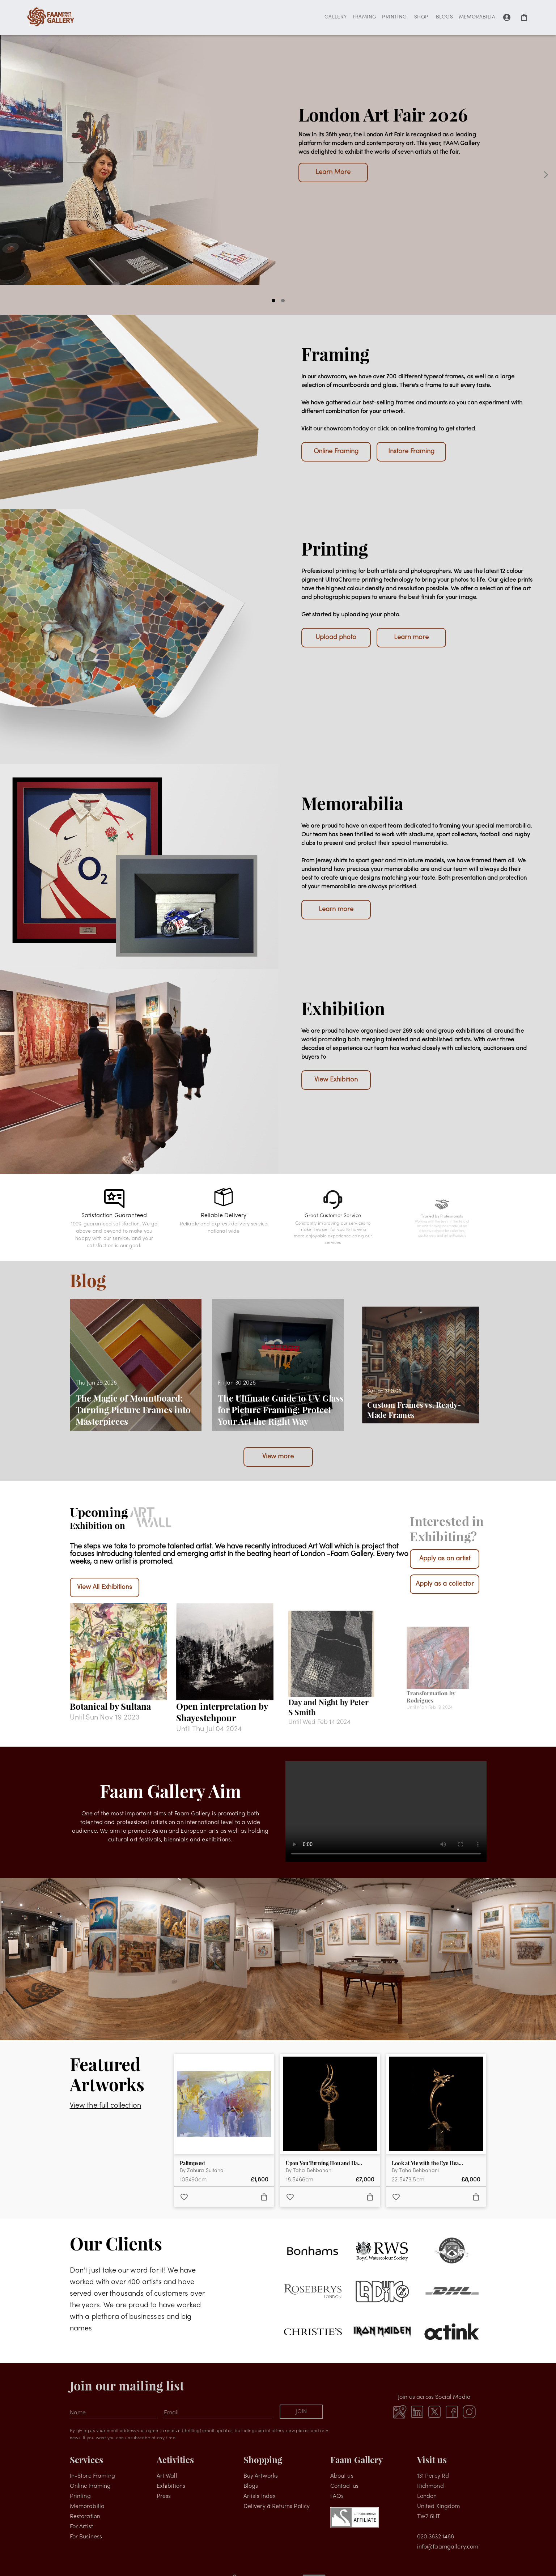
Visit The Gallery (333, 164)
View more (278, 1457)
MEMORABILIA (477, 17)
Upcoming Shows (408, 164)
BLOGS (444, 17)
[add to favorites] (184, 2197)
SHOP (421, 17)
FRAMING (364, 17)
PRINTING (394, 17)
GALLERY (336, 17)
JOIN (301, 2411)
